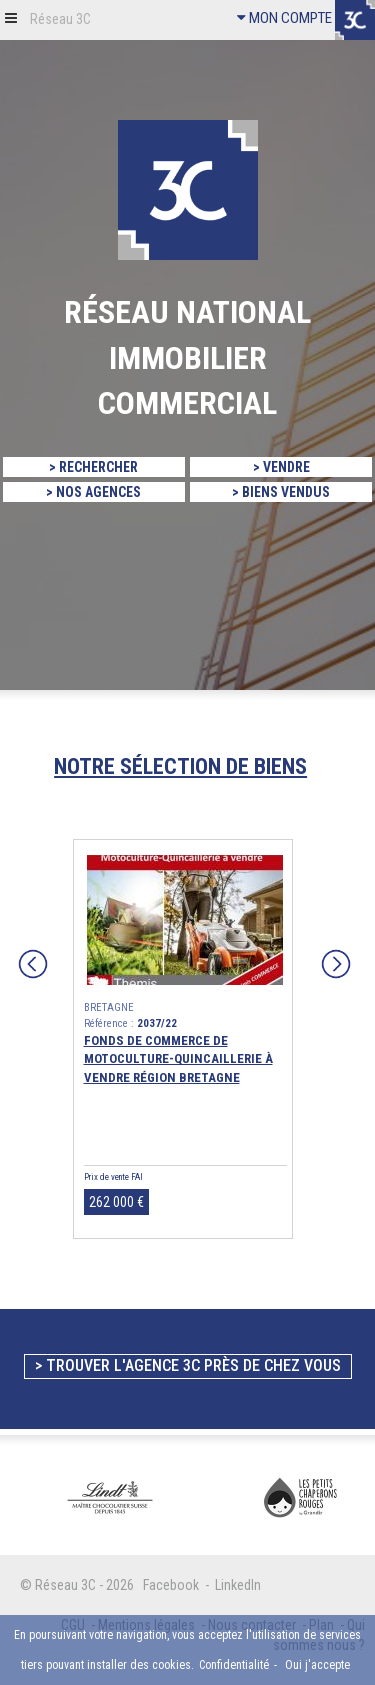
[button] (11, 17)
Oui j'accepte (317, 1665)
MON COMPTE (284, 18)
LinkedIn (238, 1585)
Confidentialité (234, 1665)
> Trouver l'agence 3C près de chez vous (188, 1365)
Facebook (171, 1585)
